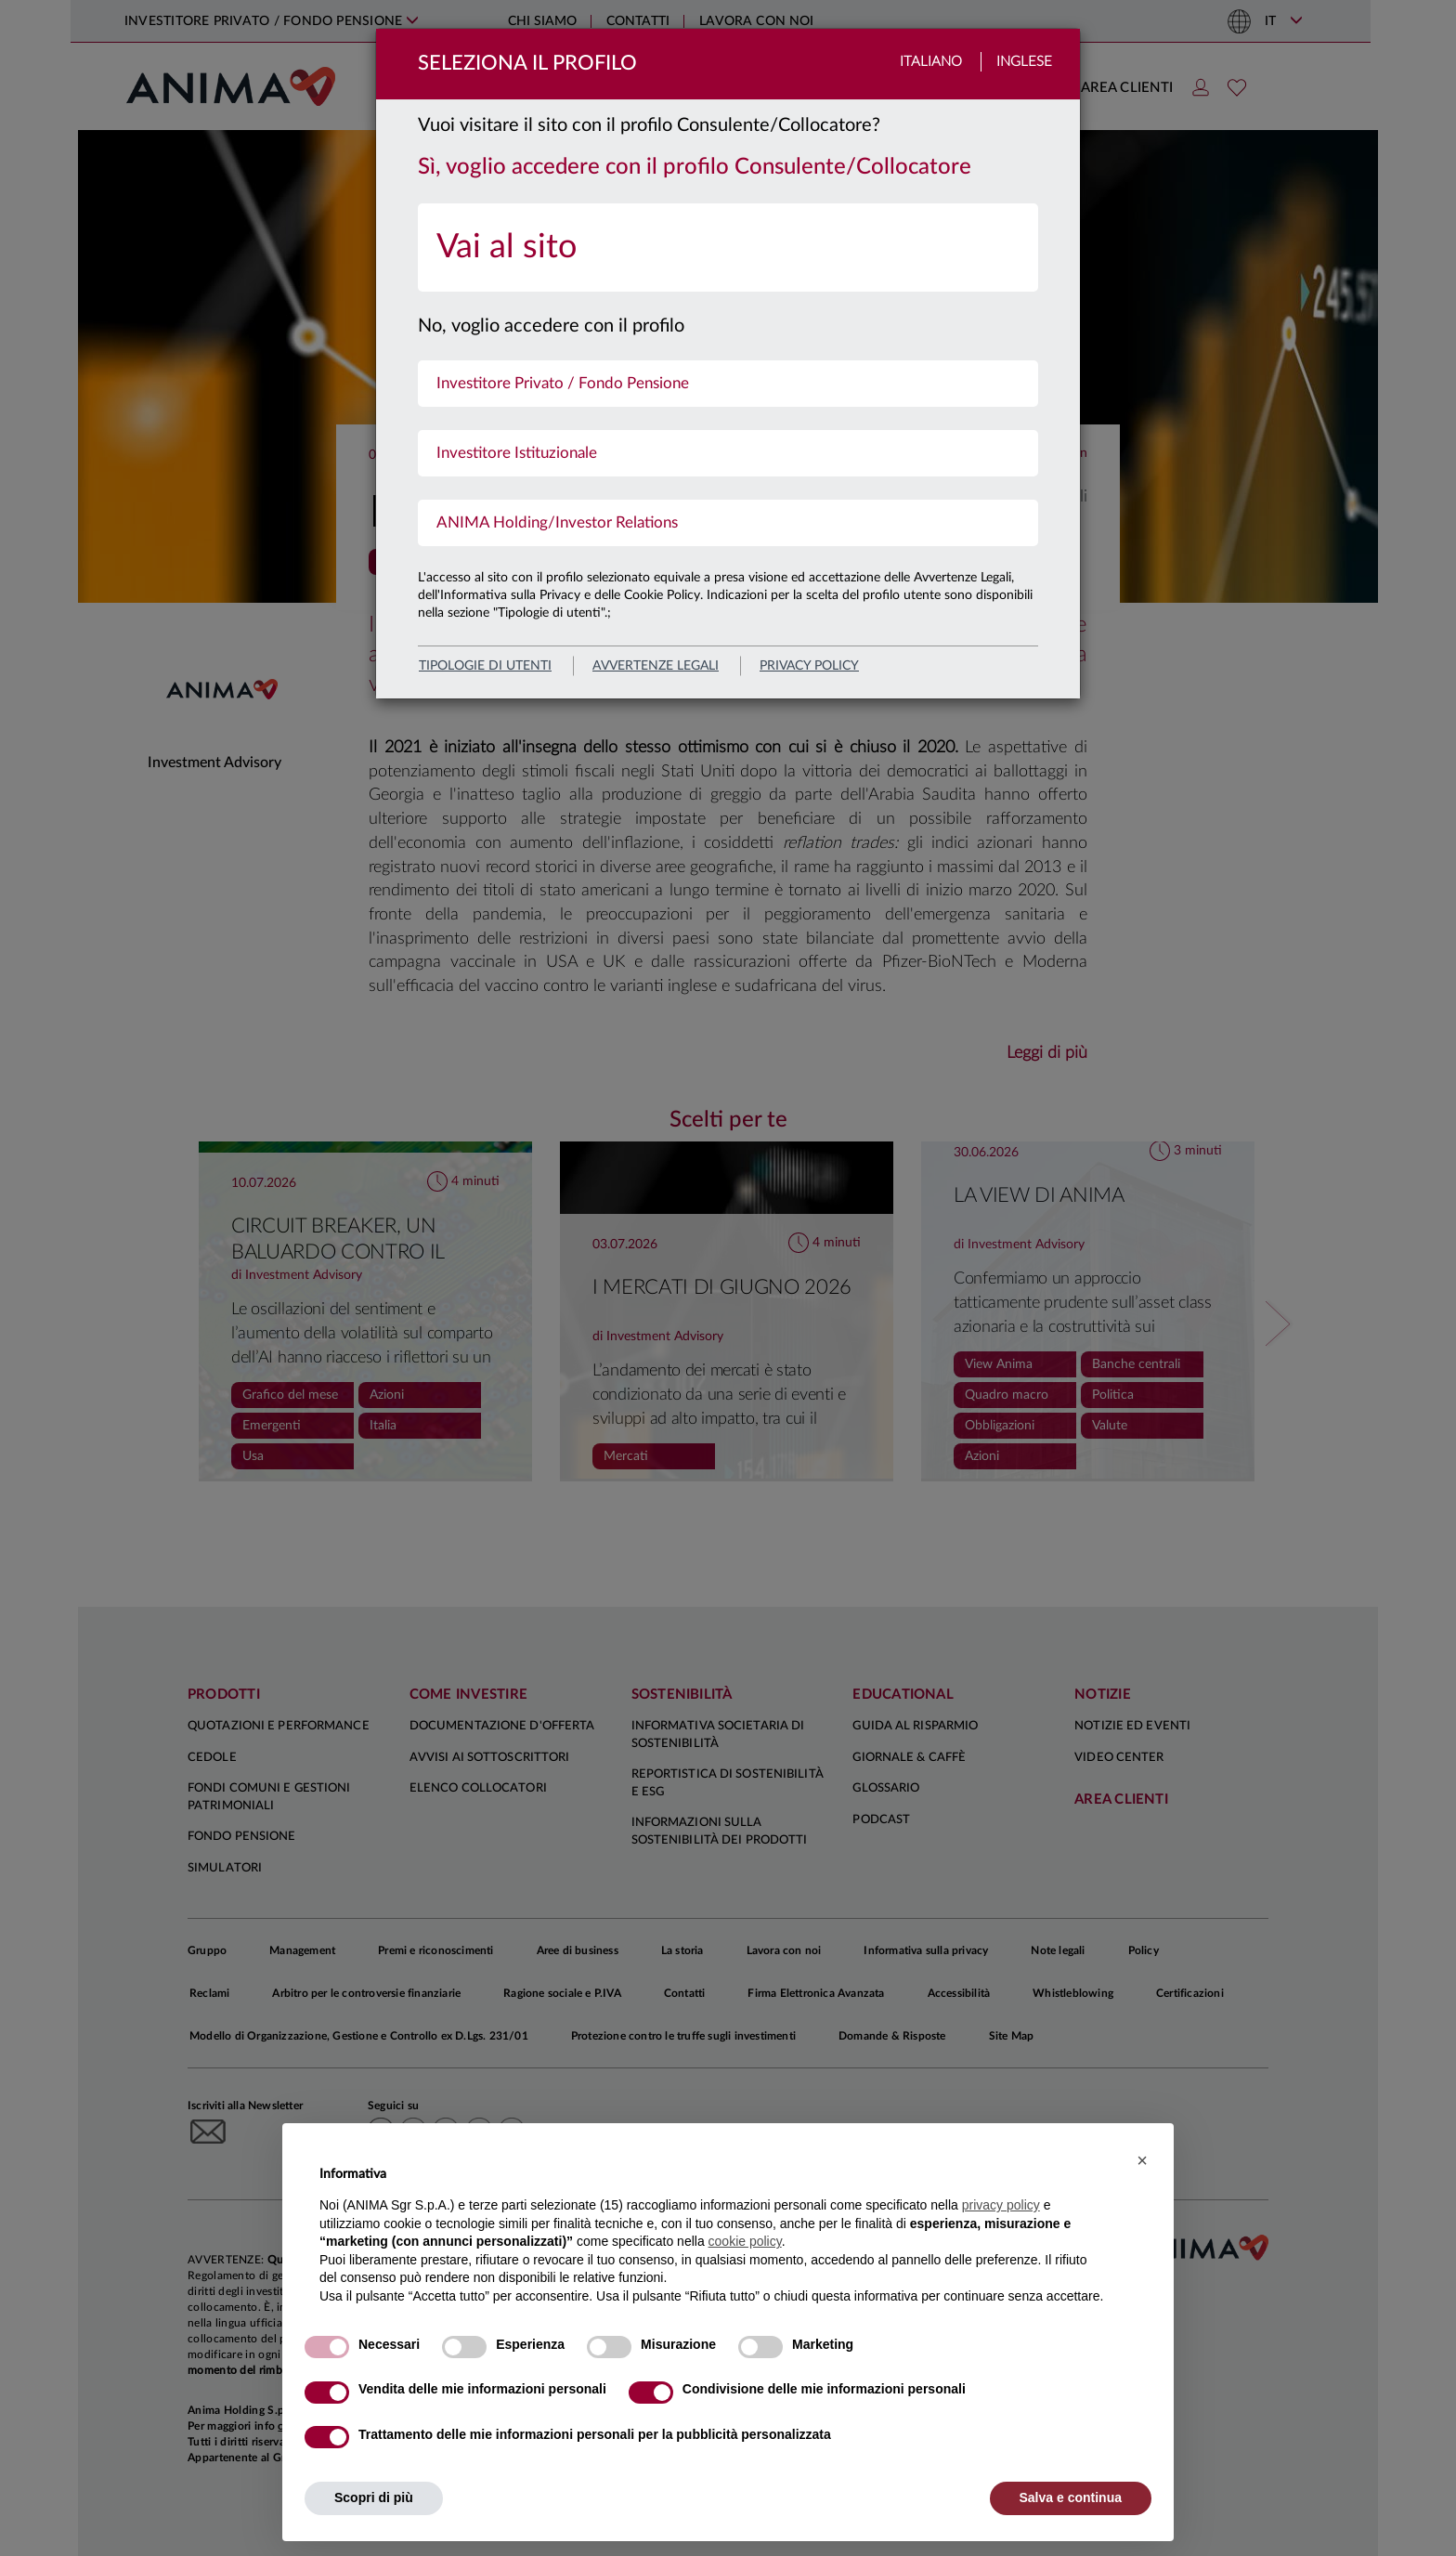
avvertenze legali (655, 665)
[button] (1142, 2160)
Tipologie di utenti (485, 665)
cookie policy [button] (745, 2241)
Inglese (1024, 62)
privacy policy (809, 665)
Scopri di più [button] (373, 2497)
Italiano (931, 62)
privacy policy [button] (1001, 2204)
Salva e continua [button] (1071, 2497)
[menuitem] (728, 247)
